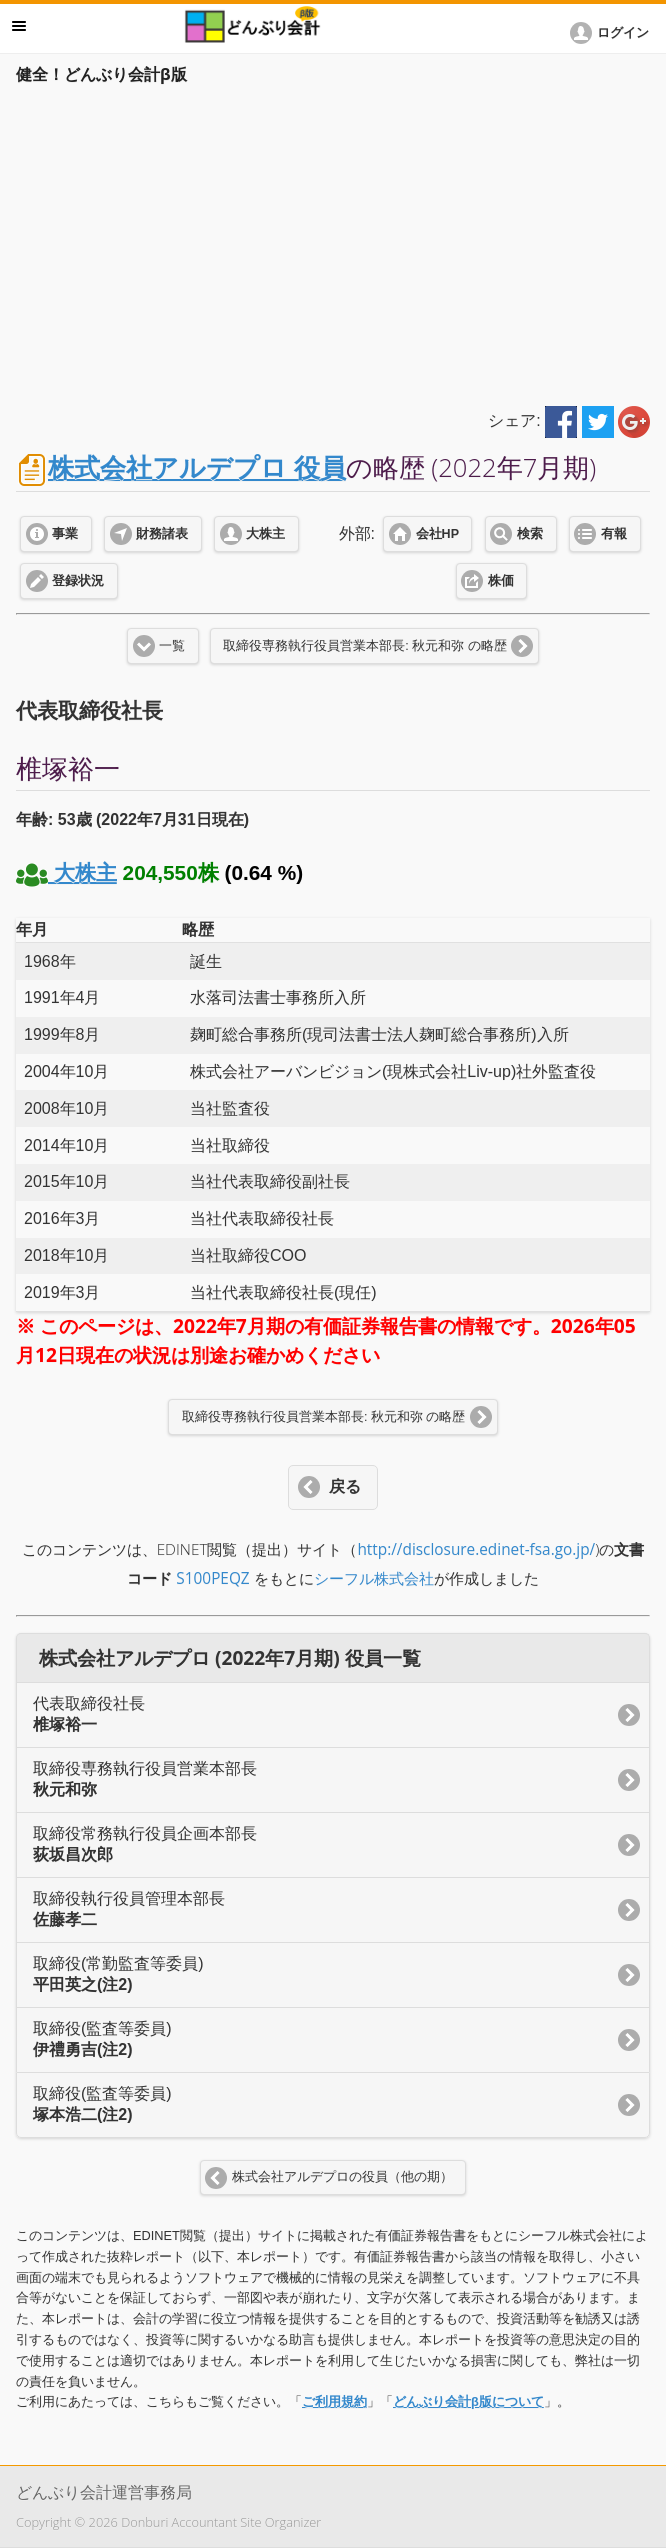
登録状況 (78, 581)
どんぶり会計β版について (468, 2401)
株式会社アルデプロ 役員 (197, 467)
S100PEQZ (212, 1578)
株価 (501, 581)
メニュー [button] (19, 26)
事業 (65, 534)
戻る (345, 1486)
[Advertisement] (333, 242)
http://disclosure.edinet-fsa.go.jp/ (476, 1549)
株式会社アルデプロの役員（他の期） (342, 2177)
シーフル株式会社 (374, 1578)
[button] (613, 33)
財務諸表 (162, 534)
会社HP (437, 534)
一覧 (172, 646)
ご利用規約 (334, 2401)
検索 (530, 534)
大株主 (265, 534)
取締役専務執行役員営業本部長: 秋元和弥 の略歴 (364, 646)
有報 (614, 534)
